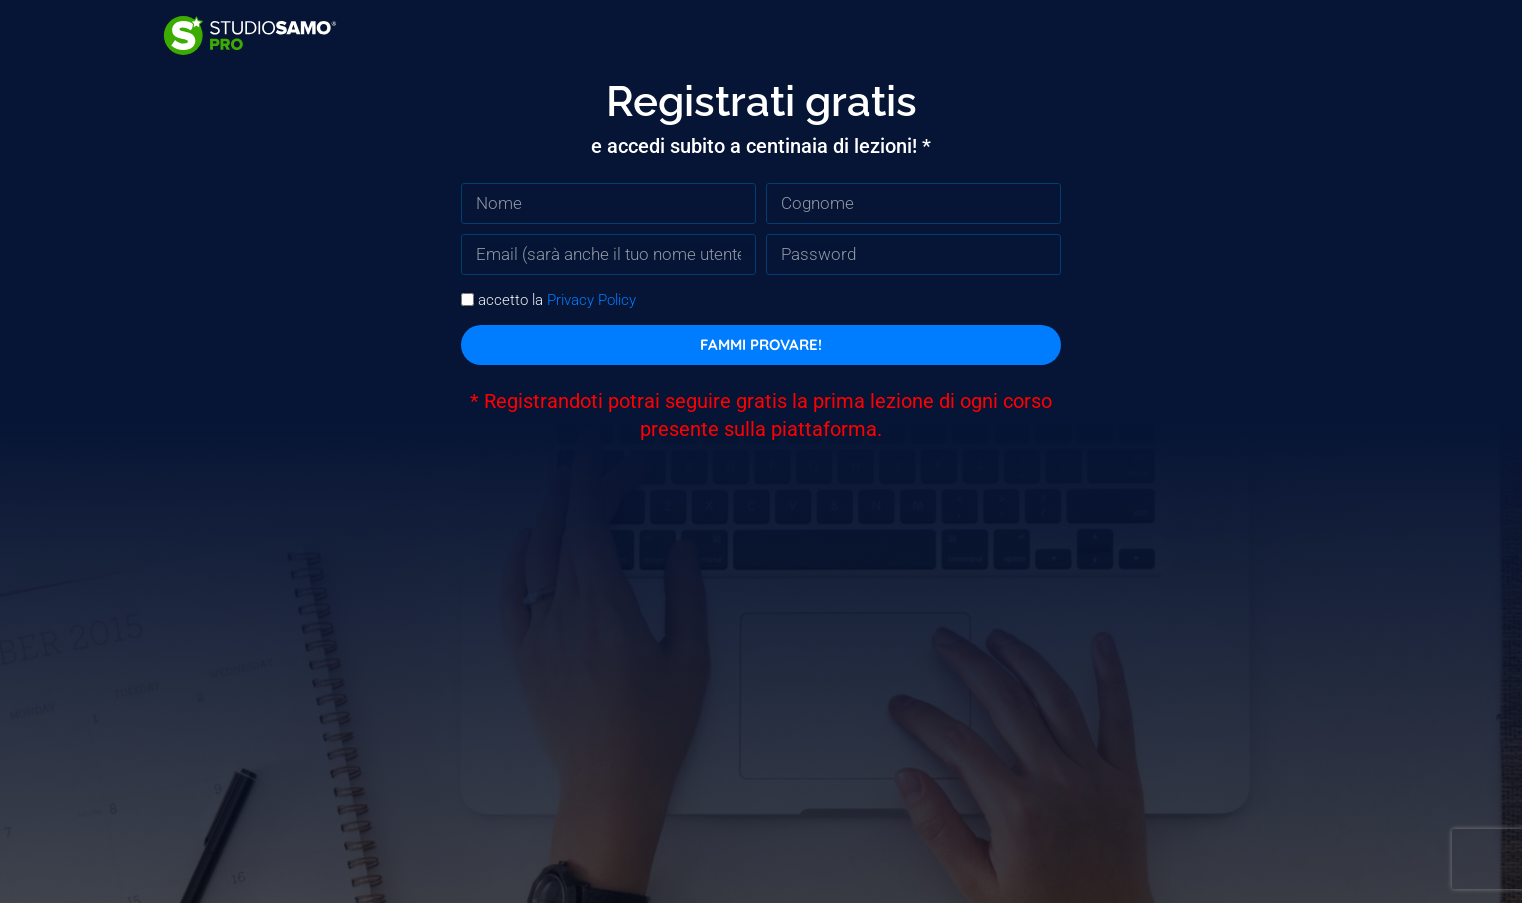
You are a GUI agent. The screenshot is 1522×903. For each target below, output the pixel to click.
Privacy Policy (591, 300)
